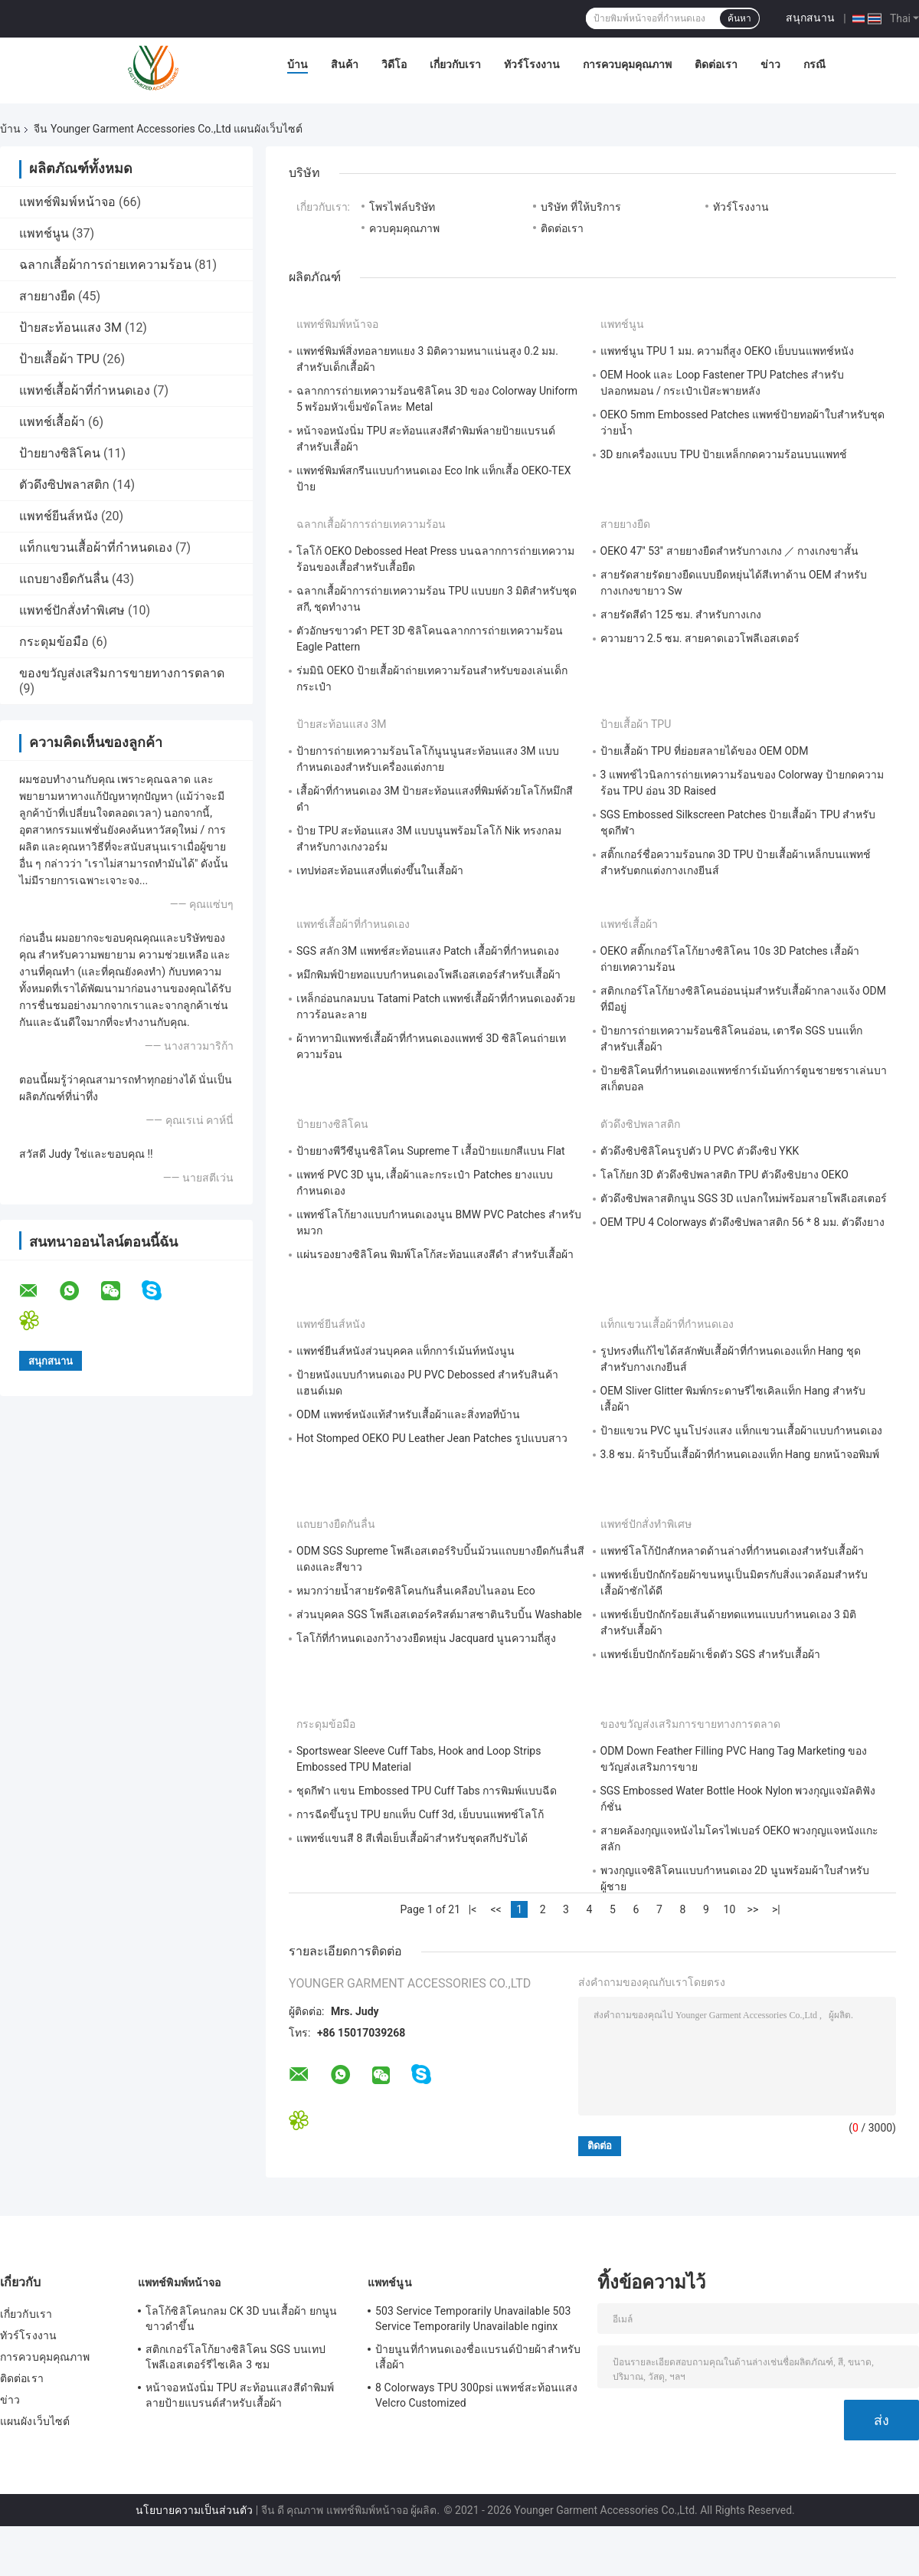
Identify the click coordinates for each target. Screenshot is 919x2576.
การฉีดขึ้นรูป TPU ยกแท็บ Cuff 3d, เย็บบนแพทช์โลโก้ (420, 1814)
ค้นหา (739, 18)
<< (495, 1909)
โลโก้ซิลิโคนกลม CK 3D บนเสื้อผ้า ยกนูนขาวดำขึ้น (241, 2318)
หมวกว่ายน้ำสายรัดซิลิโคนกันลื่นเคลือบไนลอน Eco (415, 1591)
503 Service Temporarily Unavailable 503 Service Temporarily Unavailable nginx (473, 2318)
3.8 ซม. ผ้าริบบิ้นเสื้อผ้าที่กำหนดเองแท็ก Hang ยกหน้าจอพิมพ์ (739, 1454)
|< (473, 1909)
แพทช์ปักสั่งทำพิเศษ (72, 610)
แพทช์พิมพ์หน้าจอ (67, 202)
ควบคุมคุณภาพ (404, 228)
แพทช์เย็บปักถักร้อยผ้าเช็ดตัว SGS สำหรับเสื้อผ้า (710, 1654)
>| (776, 1909)
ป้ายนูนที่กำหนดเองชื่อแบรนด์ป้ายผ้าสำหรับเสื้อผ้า (478, 2357)
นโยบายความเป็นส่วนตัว (194, 2510)
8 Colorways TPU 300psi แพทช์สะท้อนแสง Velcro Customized (476, 2395)
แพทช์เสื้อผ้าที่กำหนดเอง (84, 390)
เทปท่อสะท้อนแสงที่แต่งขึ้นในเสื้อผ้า (379, 870)
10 (730, 1909)
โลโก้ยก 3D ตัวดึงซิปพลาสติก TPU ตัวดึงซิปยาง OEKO (724, 1174)
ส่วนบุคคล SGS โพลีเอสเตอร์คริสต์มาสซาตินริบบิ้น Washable (439, 1614)
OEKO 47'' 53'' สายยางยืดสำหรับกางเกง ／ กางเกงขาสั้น (729, 551)
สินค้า (344, 64)
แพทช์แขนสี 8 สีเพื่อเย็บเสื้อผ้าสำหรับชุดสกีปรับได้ (412, 1838)
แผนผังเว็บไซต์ (35, 2421)
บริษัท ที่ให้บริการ (580, 207)
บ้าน (297, 64)
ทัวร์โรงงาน (532, 64)
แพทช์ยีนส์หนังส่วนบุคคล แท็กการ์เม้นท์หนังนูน (405, 1351)
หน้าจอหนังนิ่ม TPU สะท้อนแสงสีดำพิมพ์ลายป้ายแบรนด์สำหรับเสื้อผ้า (240, 2395)
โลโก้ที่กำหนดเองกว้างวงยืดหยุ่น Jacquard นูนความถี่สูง (426, 1638)
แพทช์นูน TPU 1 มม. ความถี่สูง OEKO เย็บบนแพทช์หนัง (727, 351)
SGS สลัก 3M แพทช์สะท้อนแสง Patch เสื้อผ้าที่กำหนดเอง (427, 951)
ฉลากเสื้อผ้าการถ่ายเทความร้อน (105, 264)
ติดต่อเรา (716, 64)
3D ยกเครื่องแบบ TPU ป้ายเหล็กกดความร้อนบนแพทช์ (724, 454)
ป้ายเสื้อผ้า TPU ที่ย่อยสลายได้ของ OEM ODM (704, 751)
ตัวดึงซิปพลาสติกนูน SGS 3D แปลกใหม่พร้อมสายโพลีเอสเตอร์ (744, 1198)
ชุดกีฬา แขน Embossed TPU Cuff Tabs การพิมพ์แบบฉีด (426, 1791)
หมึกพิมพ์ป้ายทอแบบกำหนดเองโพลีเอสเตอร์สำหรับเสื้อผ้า (428, 974)
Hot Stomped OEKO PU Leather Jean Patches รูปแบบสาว (431, 1438)
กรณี (814, 64)
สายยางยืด (47, 296)
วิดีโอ (394, 64)
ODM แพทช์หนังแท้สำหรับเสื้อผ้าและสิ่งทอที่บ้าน (408, 1414)
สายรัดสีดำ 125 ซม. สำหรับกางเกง (681, 614)
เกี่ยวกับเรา (455, 64)
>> (753, 1909)
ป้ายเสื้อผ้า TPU (59, 359)
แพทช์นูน (44, 233)
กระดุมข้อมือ (54, 641)
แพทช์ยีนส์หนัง (58, 516)
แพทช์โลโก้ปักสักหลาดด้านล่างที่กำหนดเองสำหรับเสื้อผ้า (732, 1551)
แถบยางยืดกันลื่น (64, 579)
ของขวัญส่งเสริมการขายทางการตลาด (121, 673)
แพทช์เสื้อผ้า (52, 422)
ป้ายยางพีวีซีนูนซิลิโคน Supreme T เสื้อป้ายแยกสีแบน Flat (430, 1151)
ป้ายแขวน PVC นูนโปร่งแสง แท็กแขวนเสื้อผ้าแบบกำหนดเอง (741, 1430)
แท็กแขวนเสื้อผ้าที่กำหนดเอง (95, 547)
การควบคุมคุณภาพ (627, 64)
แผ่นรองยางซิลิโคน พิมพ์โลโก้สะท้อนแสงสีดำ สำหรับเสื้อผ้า (435, 1254)
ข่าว (770, 64)
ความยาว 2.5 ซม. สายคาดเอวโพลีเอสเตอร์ (700, 638)
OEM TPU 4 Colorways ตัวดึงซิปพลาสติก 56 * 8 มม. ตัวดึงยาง (742, 1222)
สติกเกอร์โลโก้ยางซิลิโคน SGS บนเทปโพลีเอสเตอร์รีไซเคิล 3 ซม (235, 2357)
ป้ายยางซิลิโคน (59, 453)
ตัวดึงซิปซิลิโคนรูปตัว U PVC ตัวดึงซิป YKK (700, 1151)
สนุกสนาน (810, 17)
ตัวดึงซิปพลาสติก (64, 484)
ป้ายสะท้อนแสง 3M (70, 327)
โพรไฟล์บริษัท (402, 207)
